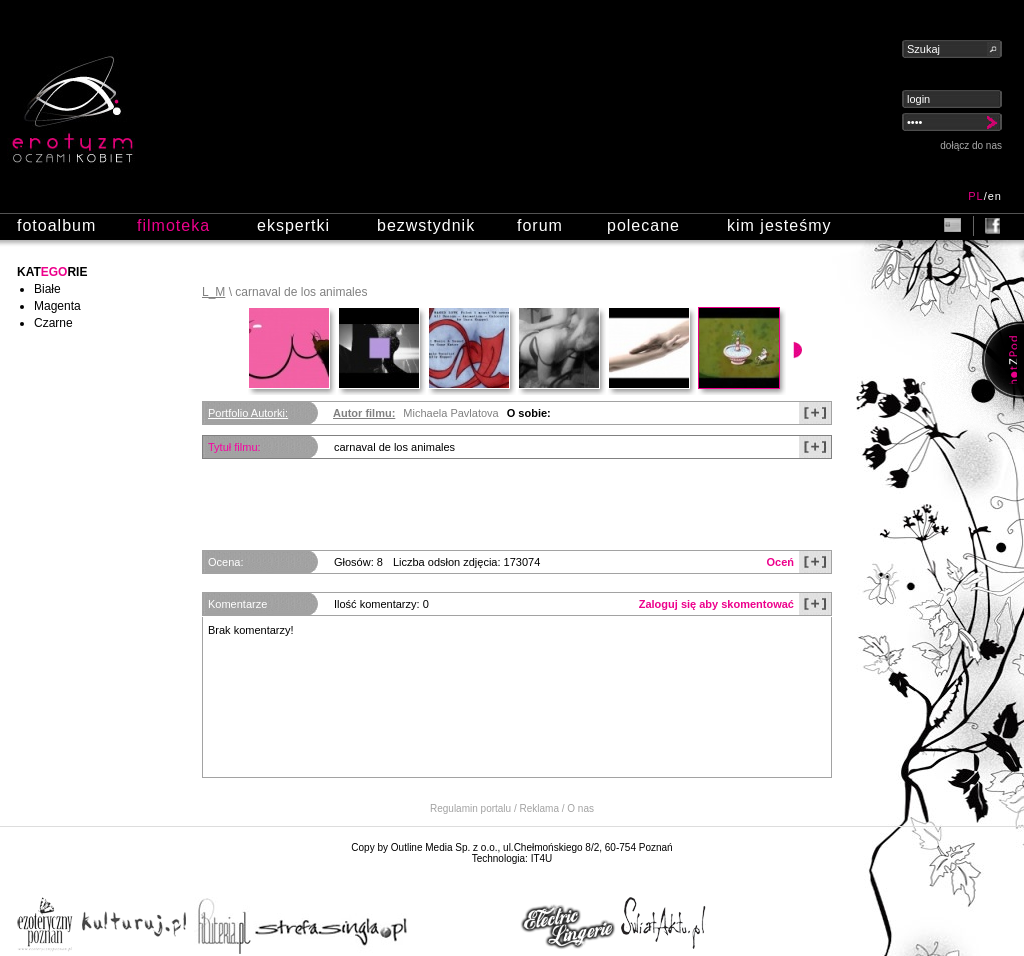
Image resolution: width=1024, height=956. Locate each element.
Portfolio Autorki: (248, 413)
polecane (643, 225)
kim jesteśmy (779, 225)
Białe (47, 289)
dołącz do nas (971, 145)
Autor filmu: (364, 413)
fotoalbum (56, 225)
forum (540, 225)
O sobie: (529, 413)
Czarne (53, 323)
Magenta (57, 306)
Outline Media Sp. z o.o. (444, 847)
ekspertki (293, 225)
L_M (213, 292)
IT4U (542, 858)
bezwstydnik (426, 225)
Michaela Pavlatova (450, 413)
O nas (580, 808)
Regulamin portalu (470, 808)
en (995, 196)
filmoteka (173, 225)
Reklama (539, 808)
